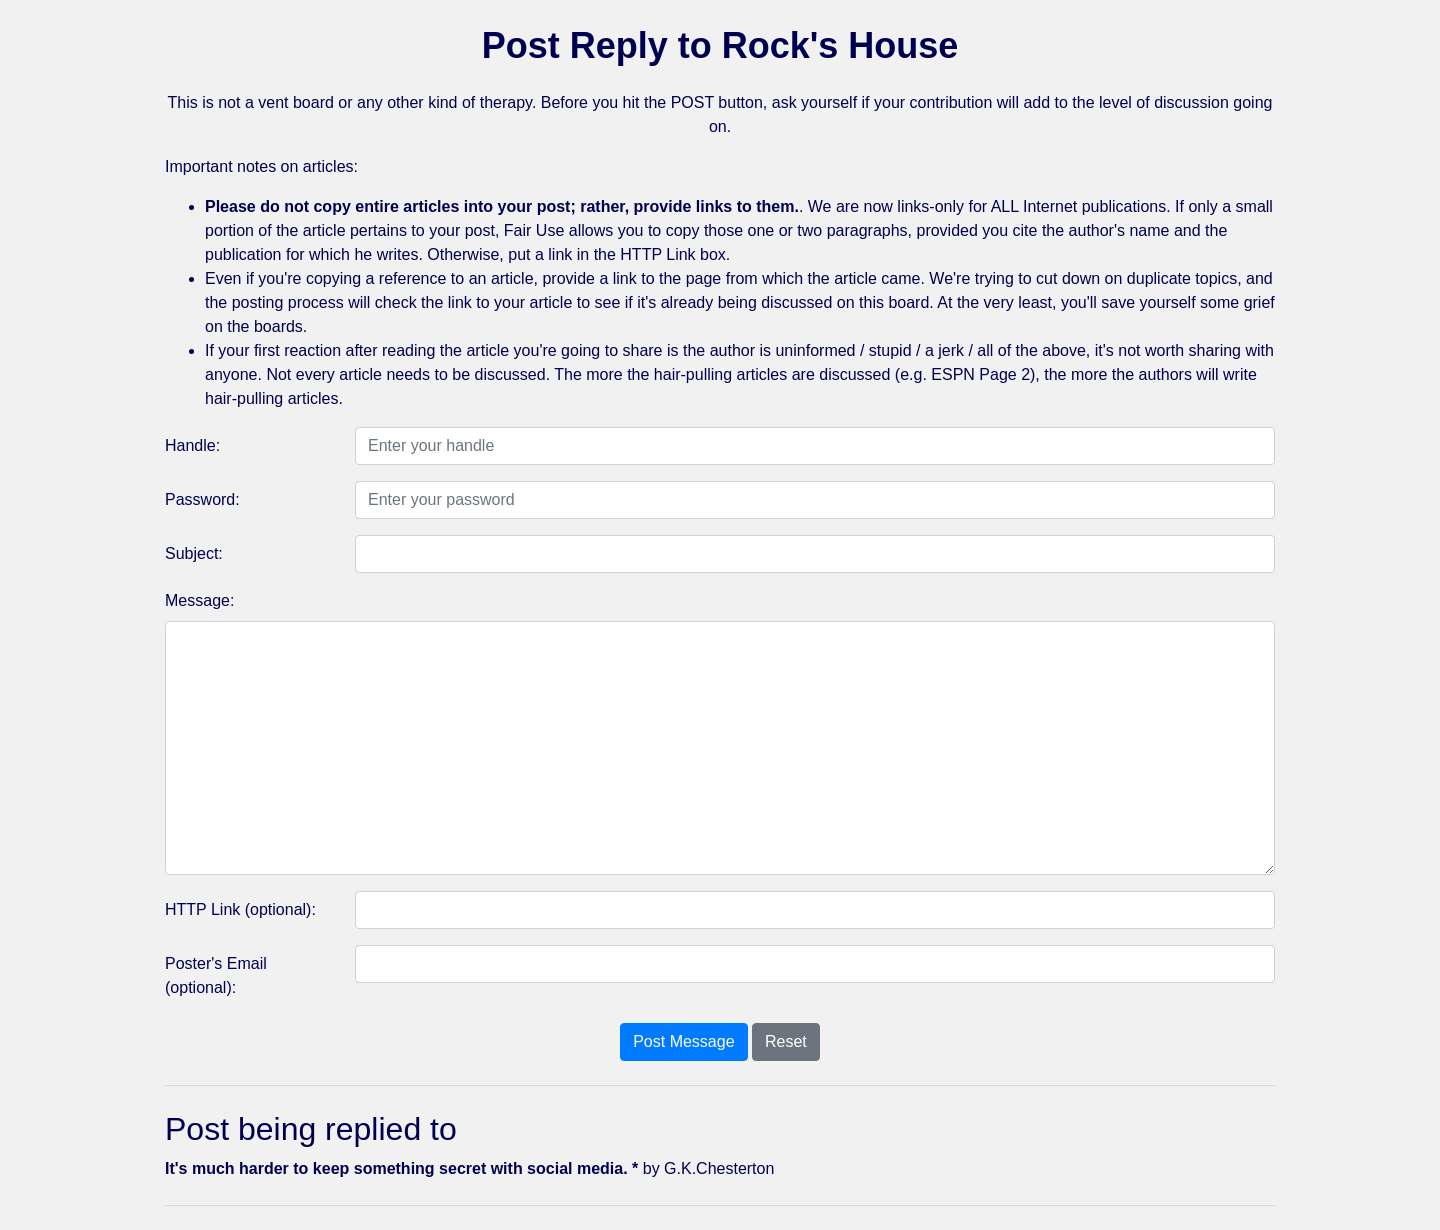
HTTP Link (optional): (240, 909)
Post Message (683, 1041)
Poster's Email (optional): (216, 975)
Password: (202, 499)
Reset (786, 1041)
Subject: (194, 553)
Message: (199, 600)
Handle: (192, 445)
